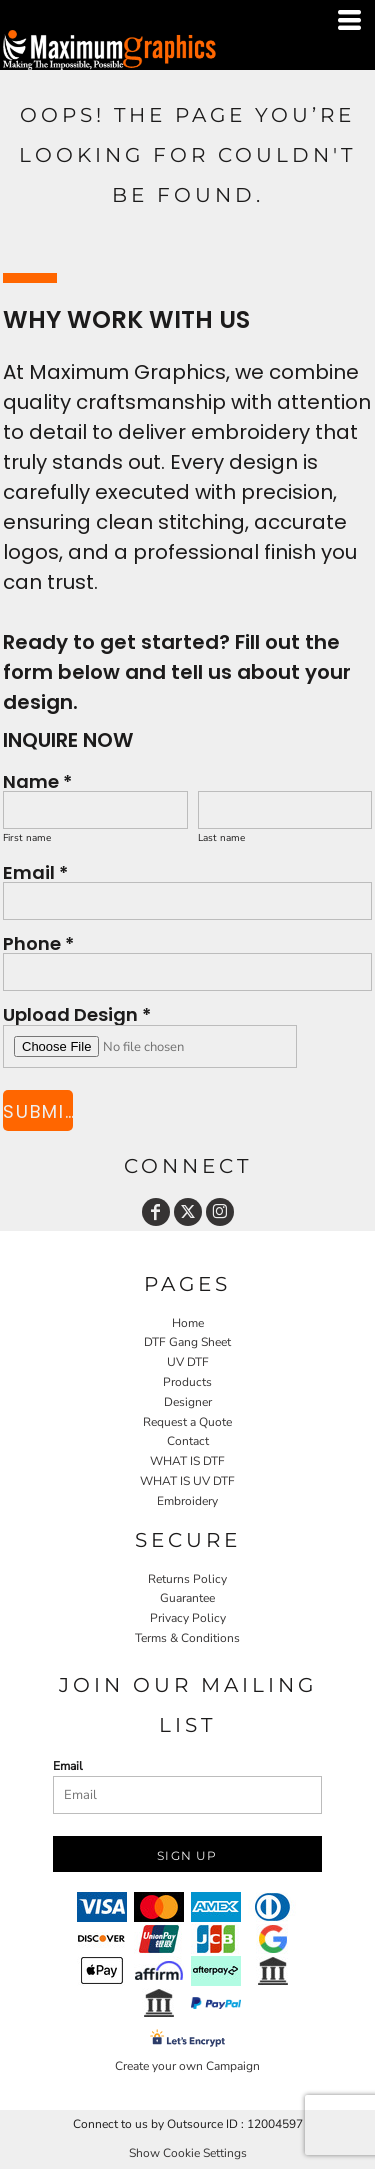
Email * (35, 871)
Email (68, 1766)
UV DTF (188, 1362)
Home (188, 1323)
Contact (188, 1441)
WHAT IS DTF (187, 1461)
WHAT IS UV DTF (187, 1481)
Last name (221, 838)
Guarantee (187, 1598)
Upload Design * (77, 1013)
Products (187, 1382)
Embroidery (187, 1501)
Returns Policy (187, 1579)
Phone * (38, 942)
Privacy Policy (188, 1618)
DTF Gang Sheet (187, 1342)
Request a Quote (187, 1422)
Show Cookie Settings (188, 2153)
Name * (37, 780)
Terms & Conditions (187, 1638)
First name (27, 838)
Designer (188, 1402)
